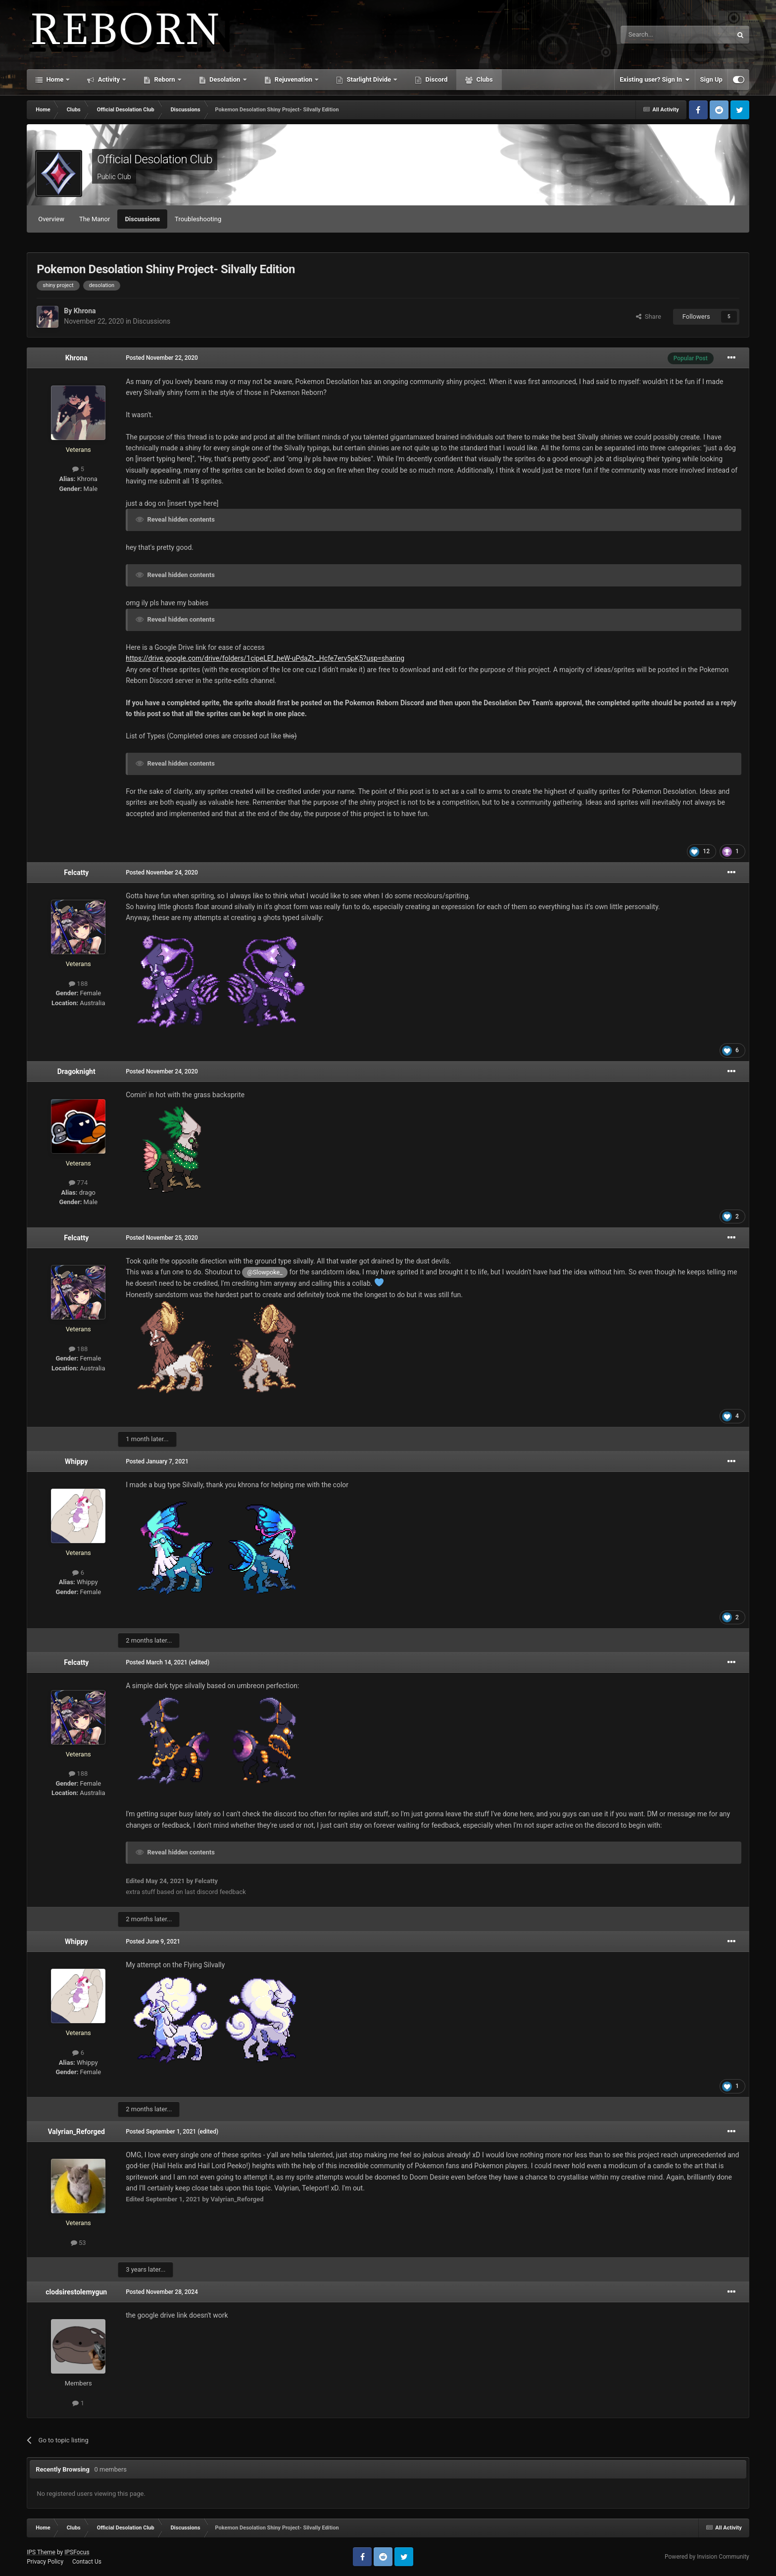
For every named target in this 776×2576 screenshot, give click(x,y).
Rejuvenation (293, 79)
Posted (162, 357)
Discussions (142, 219)
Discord (435, 79)
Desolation (225, 79)
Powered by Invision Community (707, 2556)
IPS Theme (41, 2552)
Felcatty (76, 872)
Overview (51, 219)
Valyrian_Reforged (76, 2132)
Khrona (85, 311)
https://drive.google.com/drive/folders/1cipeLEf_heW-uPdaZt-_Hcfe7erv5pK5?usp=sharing (265, 658)
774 (78, 1182)
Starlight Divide (368, 79)
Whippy (76, 1461)
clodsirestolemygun (76, 2292)
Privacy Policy (45, 2561)
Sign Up (711, 79)
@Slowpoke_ (265, 1272)
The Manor (94, 219)
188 (78, 983)
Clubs (483, 79)
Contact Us (86, 2561)
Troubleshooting (198, 219)
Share (648, 316)
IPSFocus (76, 2552)
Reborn (164, 79)
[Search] (653, 35)
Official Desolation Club (154, 159)
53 (78, 2242)
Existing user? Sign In (654, 79)
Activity (108, 79)
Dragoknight (76, 1071)
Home (55, 79)
